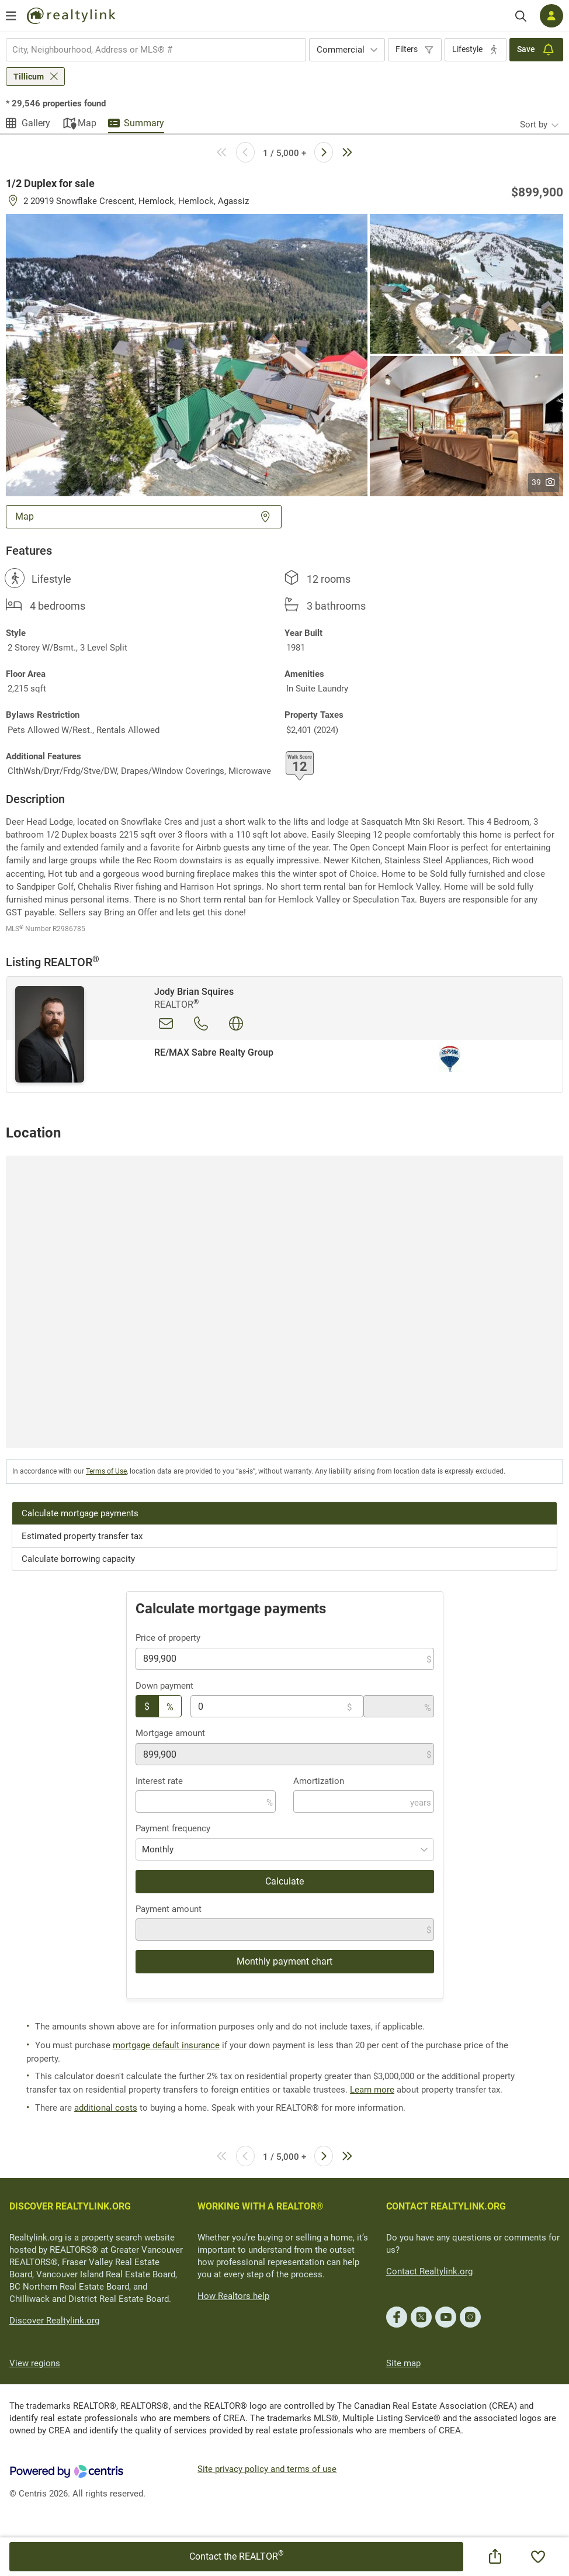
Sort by (533, 124)
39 (544, 482)
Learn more (372, 2089)
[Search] (521, 16)
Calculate (284, 1881)
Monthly (158, 1849)
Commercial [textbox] (341, 49)
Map (87, 123)
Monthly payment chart (284, 1961)
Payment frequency (173, 1828)
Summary (144, 123)
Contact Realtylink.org (429, 2271)
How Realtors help (233, 2296)
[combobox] (156, 49)
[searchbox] (148, 49)
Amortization (318, 1781)
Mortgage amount (170, 1733)
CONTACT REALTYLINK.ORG (446, 2206)
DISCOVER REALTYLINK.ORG (70, 2206)
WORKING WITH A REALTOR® (260, 2206)
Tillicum (28, 76)
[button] (186, 354)
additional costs (105, 2108)
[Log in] (551, 15)
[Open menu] (11, 15)
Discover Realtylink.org (54, 2320)
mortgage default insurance (166, 2045)
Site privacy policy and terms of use (266, 2469)
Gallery (36, 123)
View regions (34, 2363)
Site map (403, 2363)
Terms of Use (106, 1471)
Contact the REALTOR (236, 2555)
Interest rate (159, 1781)
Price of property (168, 1638)
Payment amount (169, 1909)
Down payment (164, 1686)
